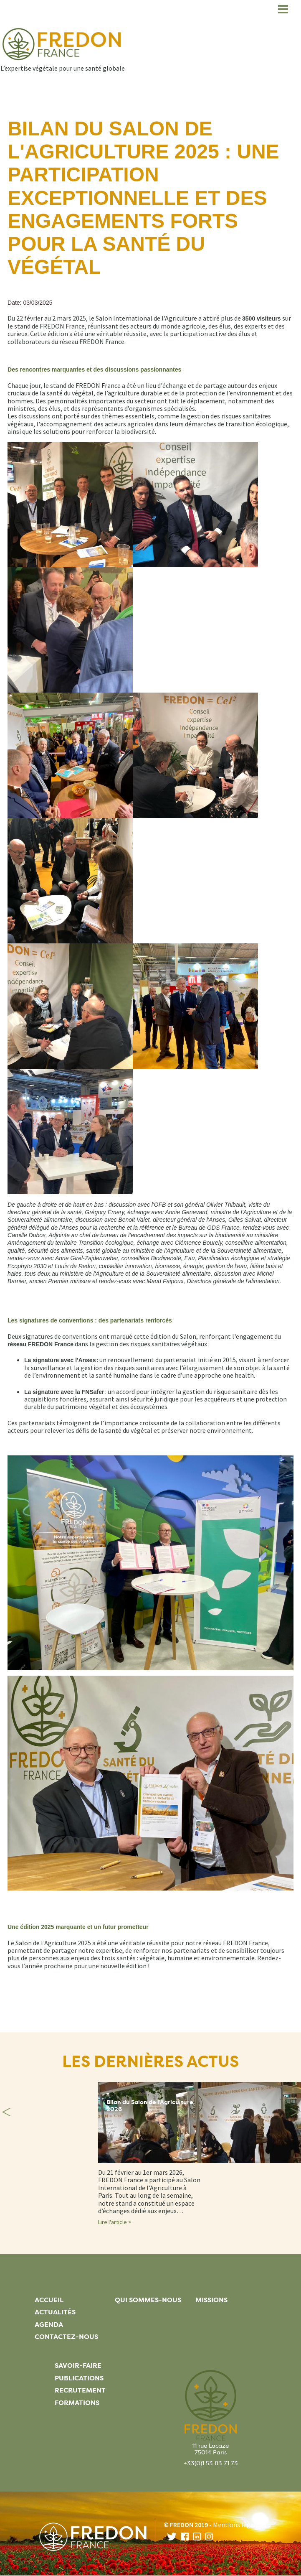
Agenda (49, 2324)
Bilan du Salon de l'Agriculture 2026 (149, 2105)
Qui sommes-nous (148, 2300)
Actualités (55, 2312)
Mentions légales (237, 2524)
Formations (77, 2402)
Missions (211, 2300)
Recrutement (80, 2390)
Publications (79, 2378)
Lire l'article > (115, 2222)
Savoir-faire (78, 2365)
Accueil (49, 2300)
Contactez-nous (66, 2336)
